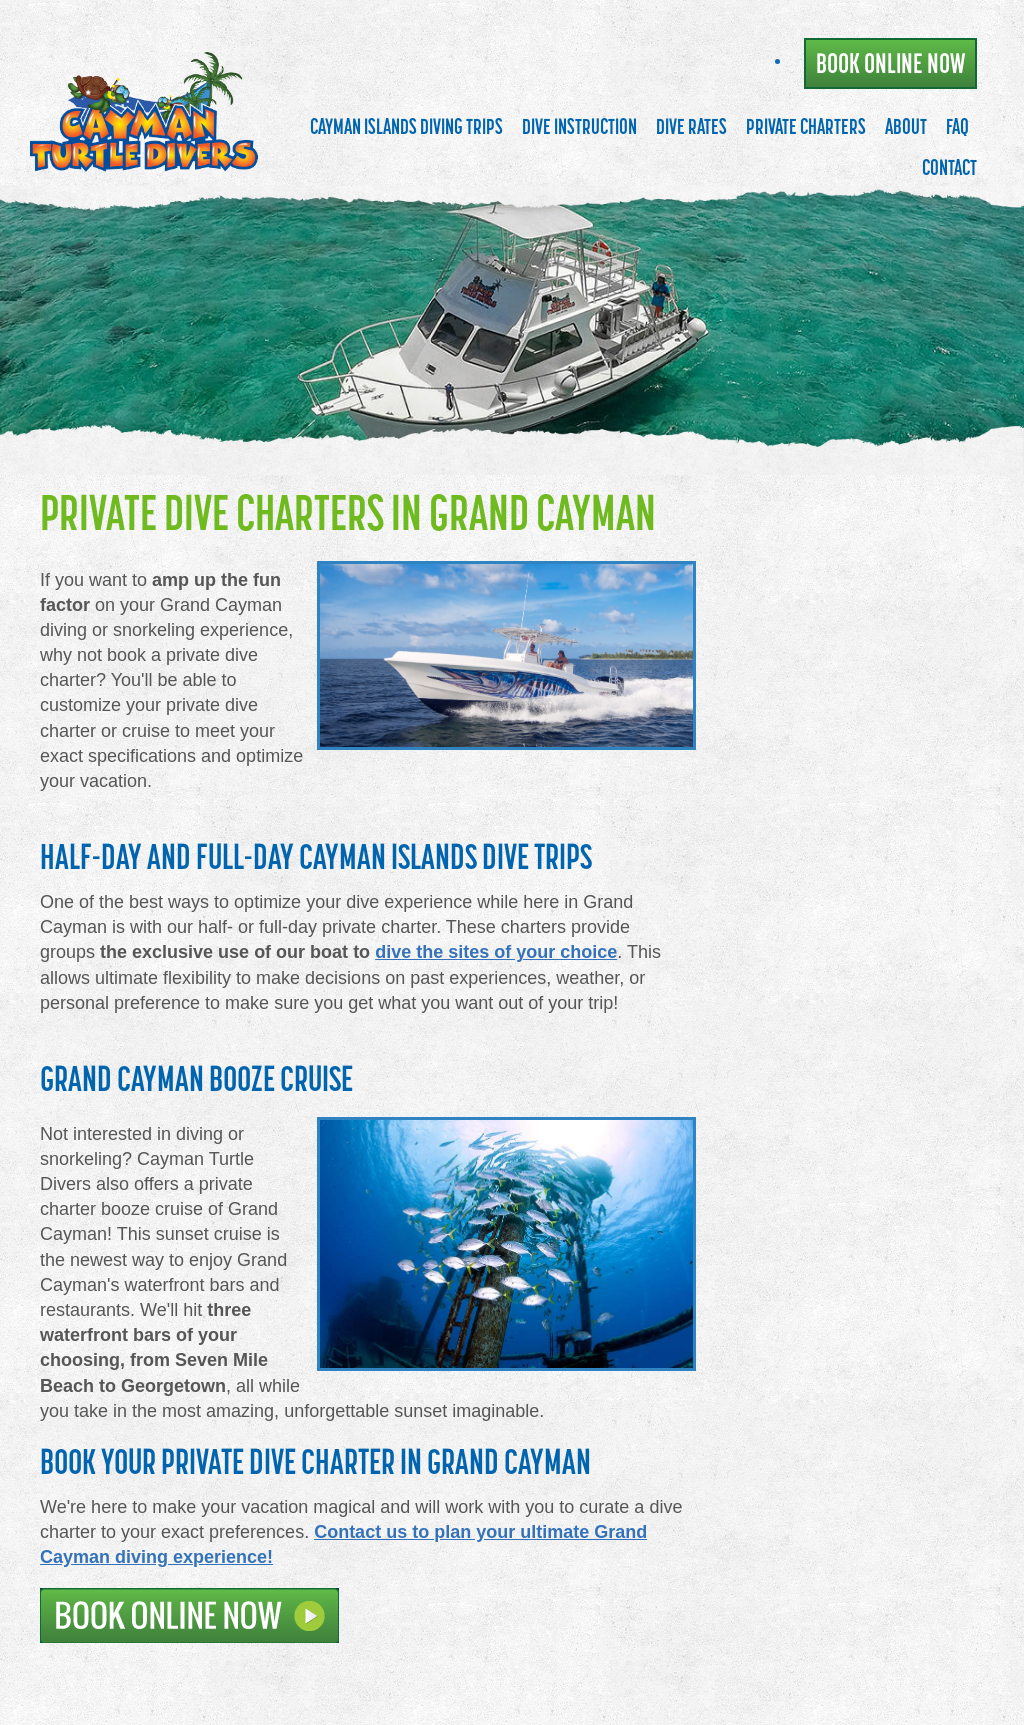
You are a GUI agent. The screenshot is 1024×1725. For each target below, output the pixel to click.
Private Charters (806, 126)
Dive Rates (691, 126)
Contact (949, 167)
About (906, 126)
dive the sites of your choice (496, 952)
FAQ (957, 126)
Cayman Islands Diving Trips (406, 126)
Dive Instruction (579, 126)
